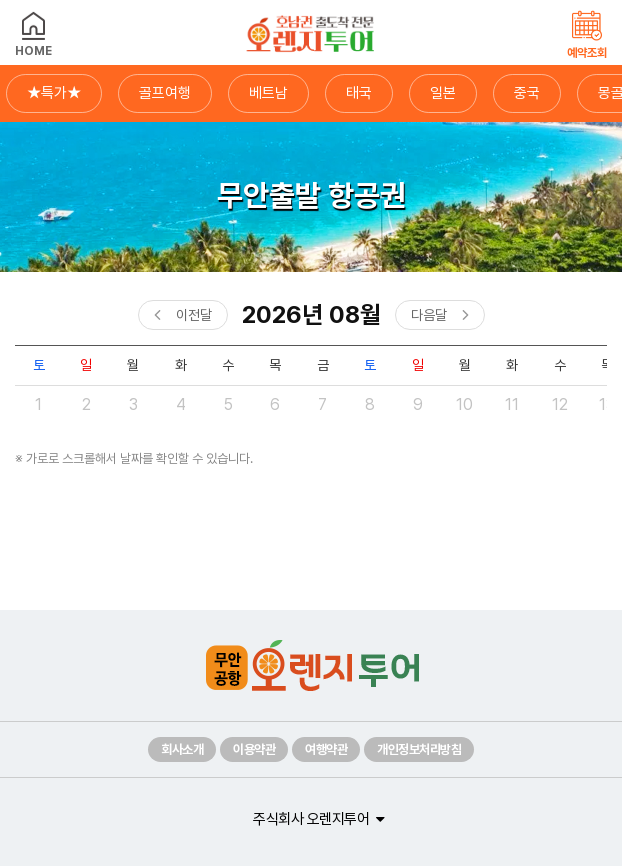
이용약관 (254, 749)
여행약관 (326, 749)
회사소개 (182, 749)
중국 (527, 93)
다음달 (429, 315)
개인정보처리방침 (419, 749)
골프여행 (165, 93)
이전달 (194, 315)
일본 (443, 93)
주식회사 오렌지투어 (311, 819)
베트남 (268, 93)
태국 (359, 93)
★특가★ (54, 93)
